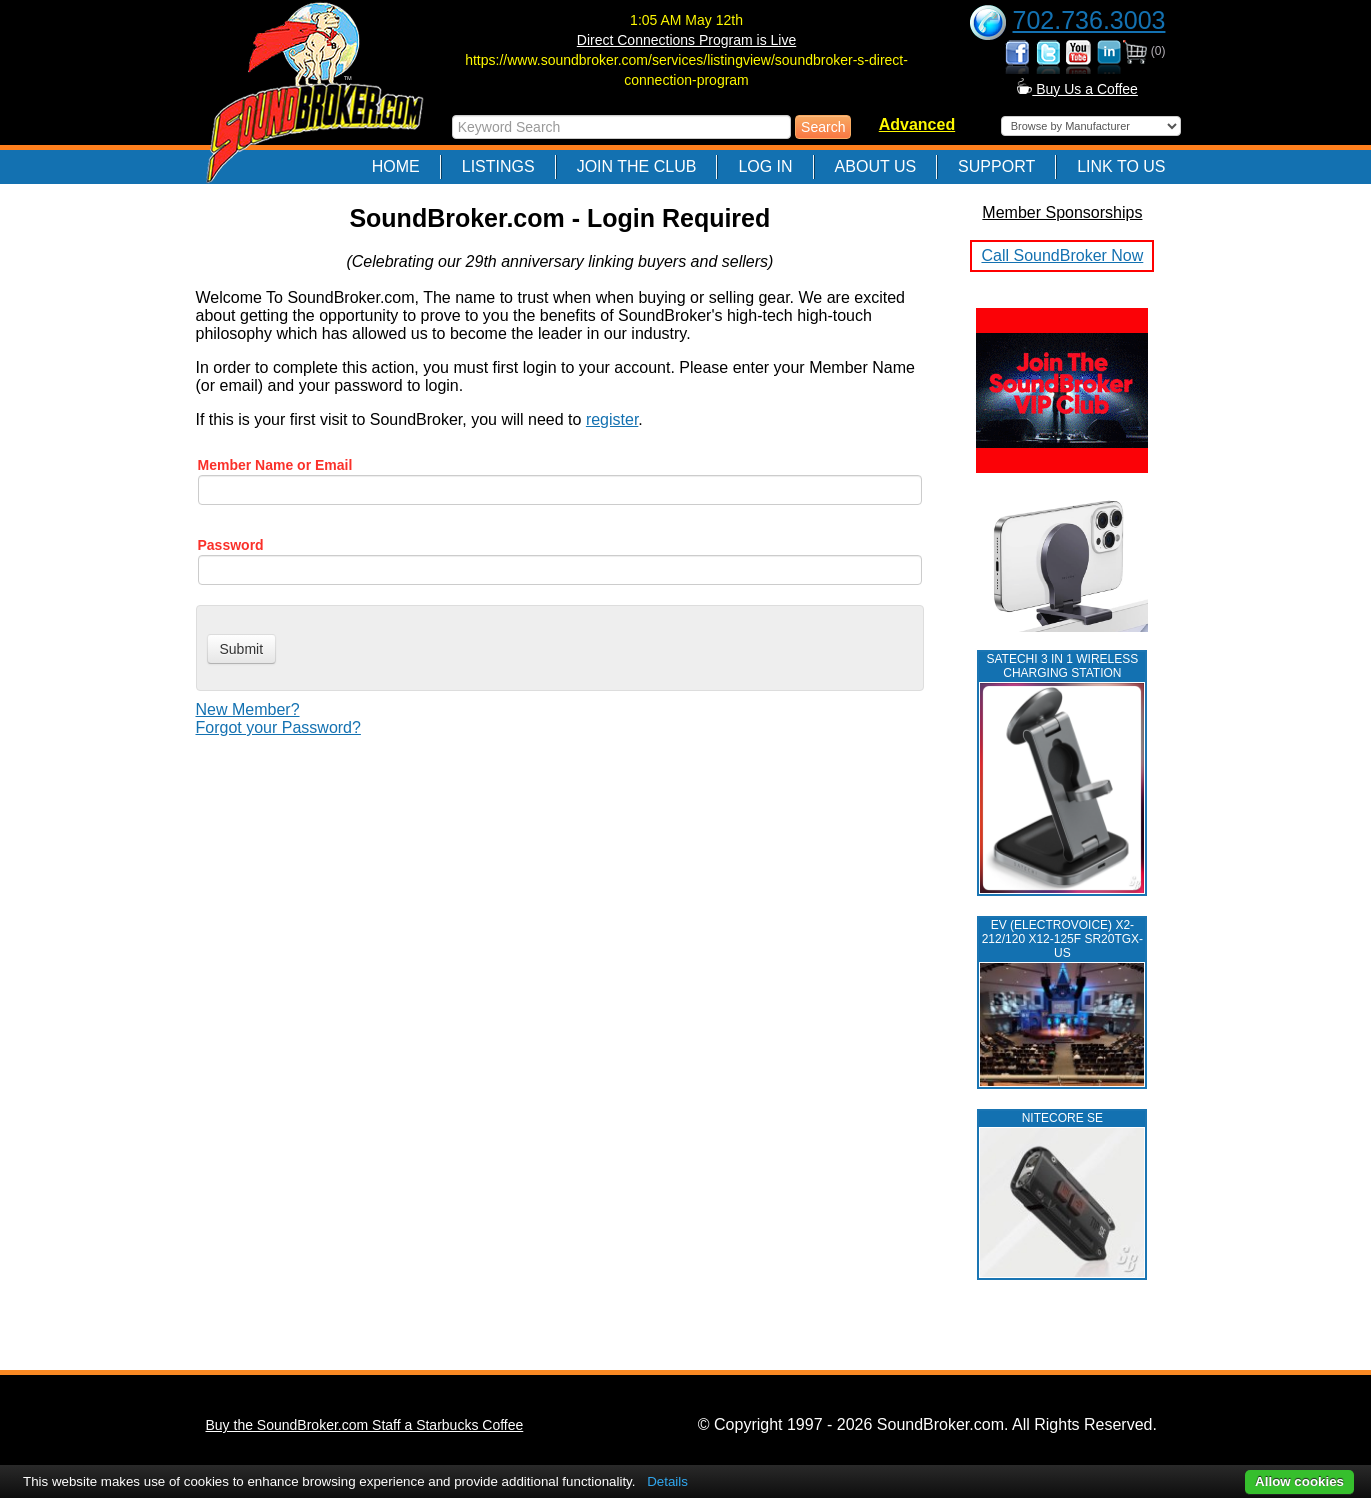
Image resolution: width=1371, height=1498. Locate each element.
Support (996, 166)
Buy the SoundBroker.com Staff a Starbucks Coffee (365, 1425)
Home (396, 166)
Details (667, 1481)
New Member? (248, 709)
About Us (876, 166)
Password (231, 545)
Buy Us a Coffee (1077, 89)
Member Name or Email (275, 465)
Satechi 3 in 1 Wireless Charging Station (1062, 666)
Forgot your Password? (278, 727)
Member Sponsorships (1062, 212)
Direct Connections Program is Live (686, 40)
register (612, 419)
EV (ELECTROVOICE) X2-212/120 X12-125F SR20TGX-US (1062, 939)
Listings (498, 166)
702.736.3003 (1089, 20)
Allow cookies (1299, 1481)
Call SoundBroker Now (1062, 255)
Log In (765, 166)
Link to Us (1121, 166)
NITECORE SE (1062, 1118)
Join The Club (637, 166)
